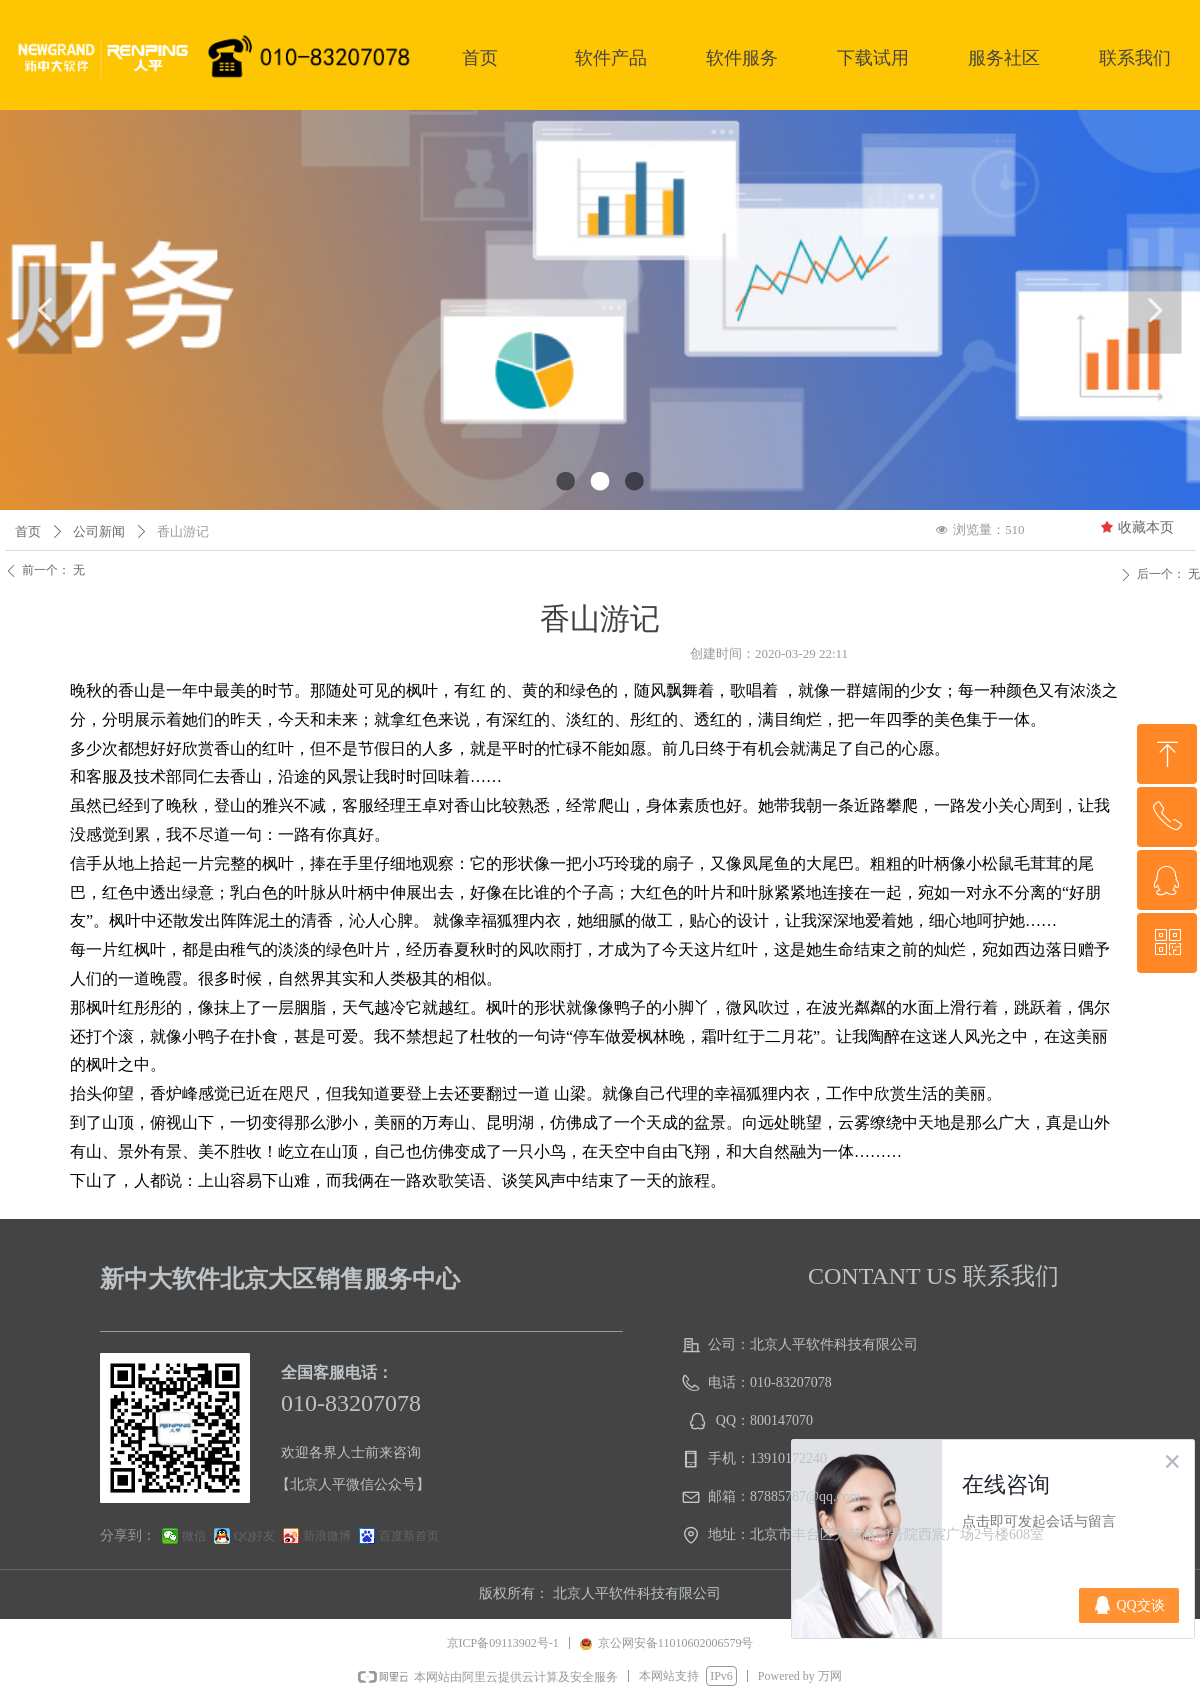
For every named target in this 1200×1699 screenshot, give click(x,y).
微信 (194, 1536)
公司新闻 (99, 531)
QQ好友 (254, 1536)
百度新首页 (409, 1536)
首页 (28, 531)
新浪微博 (327, 1536)
